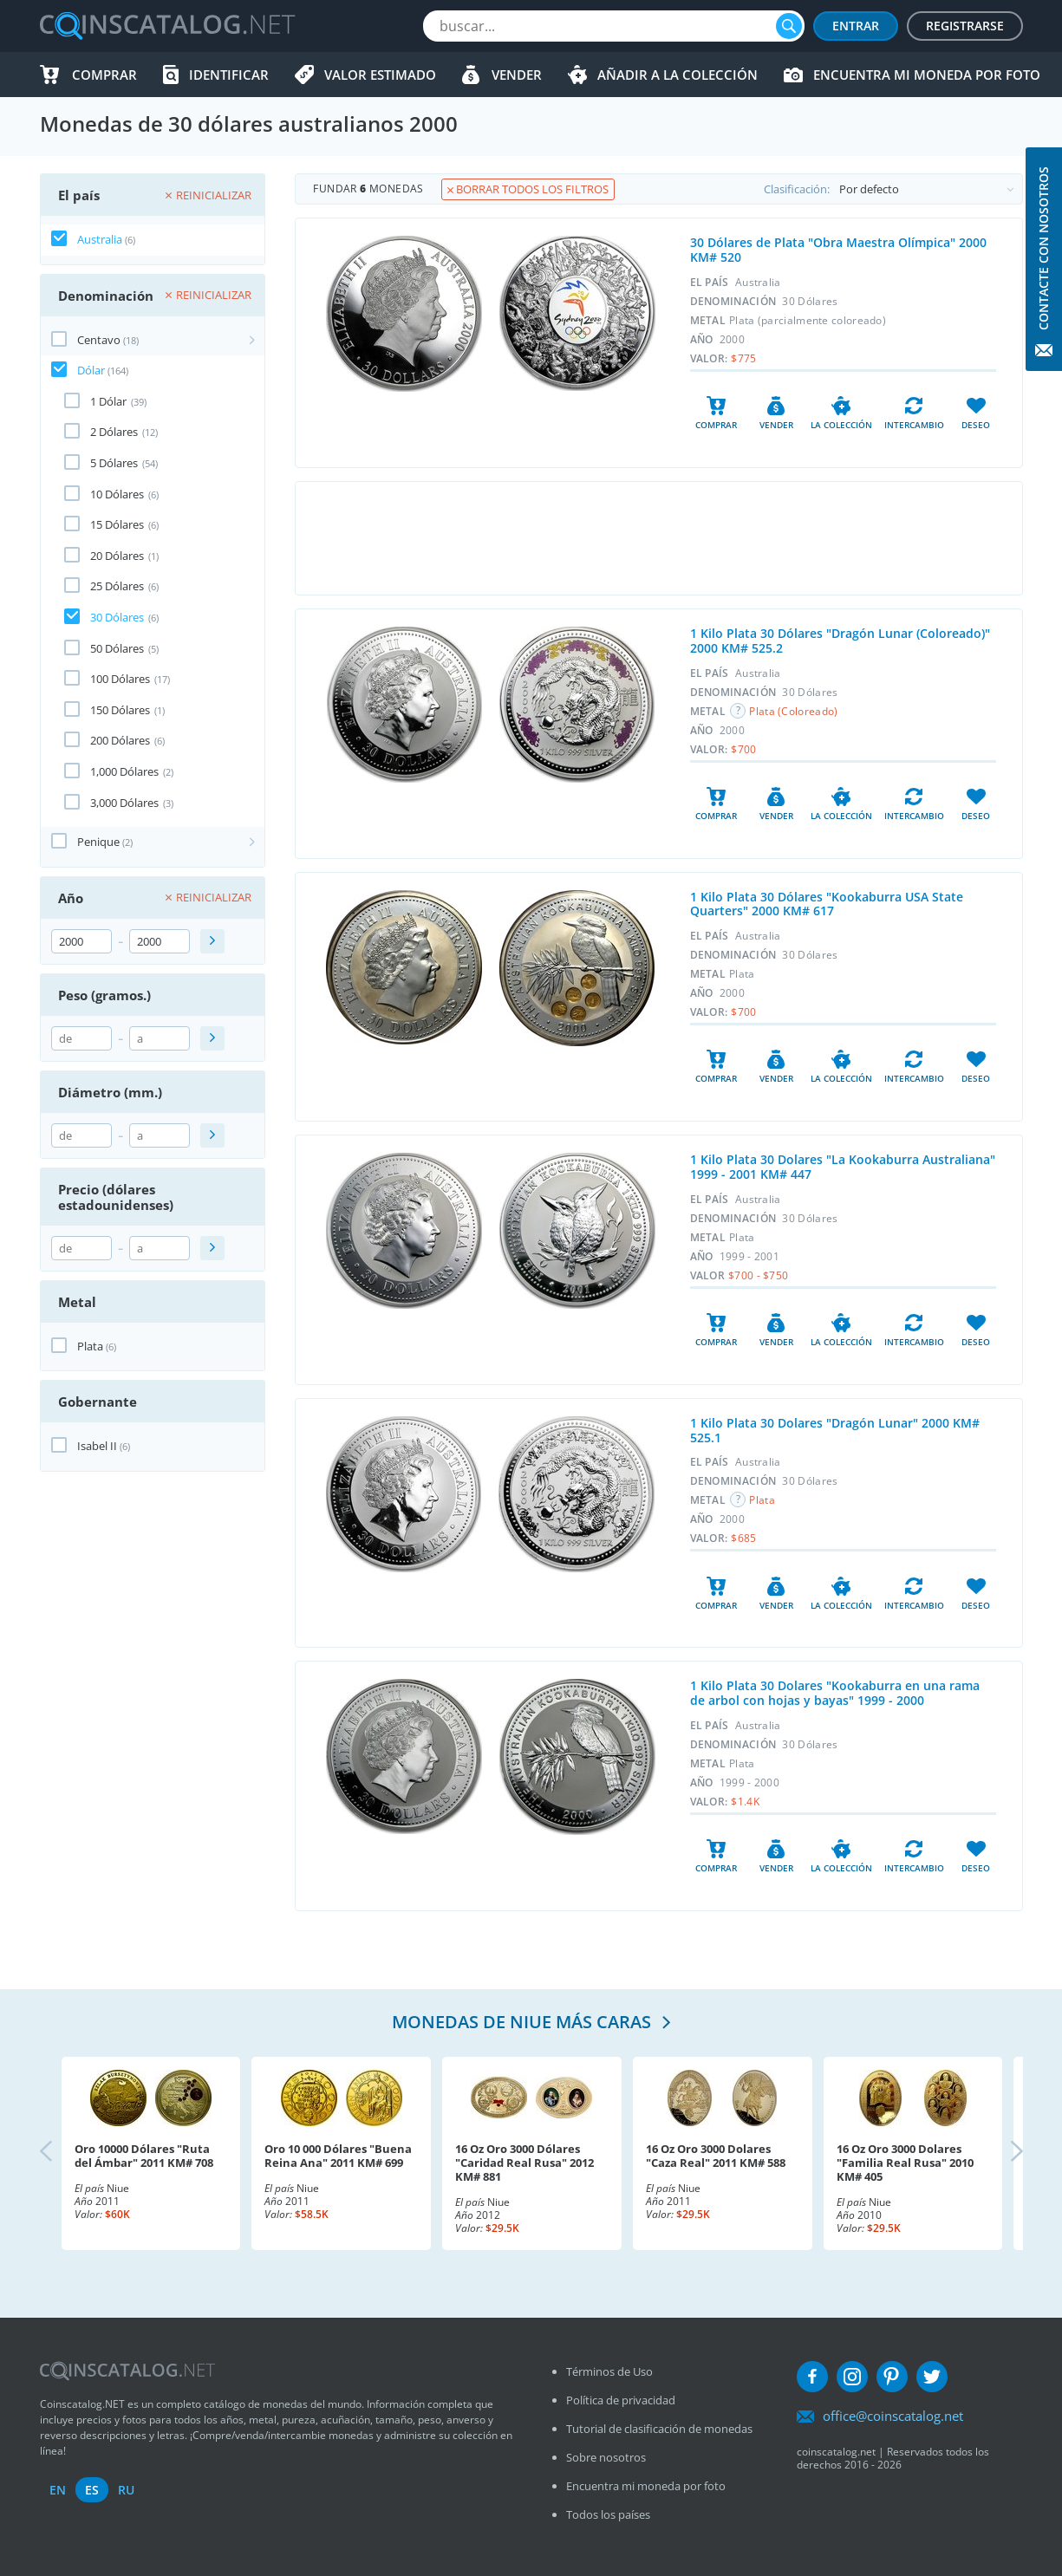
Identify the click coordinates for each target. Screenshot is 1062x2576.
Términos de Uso (609, 2371)
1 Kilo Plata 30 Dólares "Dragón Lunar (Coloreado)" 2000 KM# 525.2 (840, 640)
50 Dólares (117, 648)
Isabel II (97, 1446)
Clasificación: (893, 189)
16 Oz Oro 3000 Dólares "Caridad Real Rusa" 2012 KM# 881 (524, 2162)
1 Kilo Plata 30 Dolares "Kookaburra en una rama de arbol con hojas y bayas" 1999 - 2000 (835, 1692)
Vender (517, 74)
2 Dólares (114, 431)
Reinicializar (208, 195)
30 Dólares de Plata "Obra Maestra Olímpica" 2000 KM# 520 (838, 249)
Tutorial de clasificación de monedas (659, 2428)
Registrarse (965, 25)
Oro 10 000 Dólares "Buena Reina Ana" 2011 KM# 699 (338, 2155)
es (92, 2490)
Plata (90, 1346)
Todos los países (608, 2514)
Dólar (91, 370)
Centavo (99, 340)
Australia (99, 239)
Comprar (104, 74)
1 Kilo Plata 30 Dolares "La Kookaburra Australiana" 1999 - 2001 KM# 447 (842, 1166)
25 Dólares (117, 586)
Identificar (229, 74)
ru (126, 2490)
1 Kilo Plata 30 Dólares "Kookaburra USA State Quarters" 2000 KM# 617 (826, 904)
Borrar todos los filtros (528, 189)
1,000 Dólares (124, 771)
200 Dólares (120, 740)
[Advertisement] (658, 538)
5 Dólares (114, 463)
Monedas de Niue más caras (523, 2021)
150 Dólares (120, 710)
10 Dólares (117, 494)
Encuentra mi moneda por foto (926, 74)
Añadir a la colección (677, 74)
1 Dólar (108, 401)
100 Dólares (120, 678)
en (57, 2490)
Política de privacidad (620, 2400)
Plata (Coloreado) (793, 711)
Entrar (855, 25)
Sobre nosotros (606, 2457)
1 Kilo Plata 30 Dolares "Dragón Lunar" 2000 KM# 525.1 (835, 1430)
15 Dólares (117, 524)
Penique (98, 841)
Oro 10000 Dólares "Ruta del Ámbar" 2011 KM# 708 (144, 2155)
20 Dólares (117, 555)
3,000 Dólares (124, 802)
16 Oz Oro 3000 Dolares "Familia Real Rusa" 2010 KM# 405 (905, 2162)
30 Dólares (117, 617)
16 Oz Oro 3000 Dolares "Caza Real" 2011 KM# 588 (715, 2155)
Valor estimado (380, 74)
